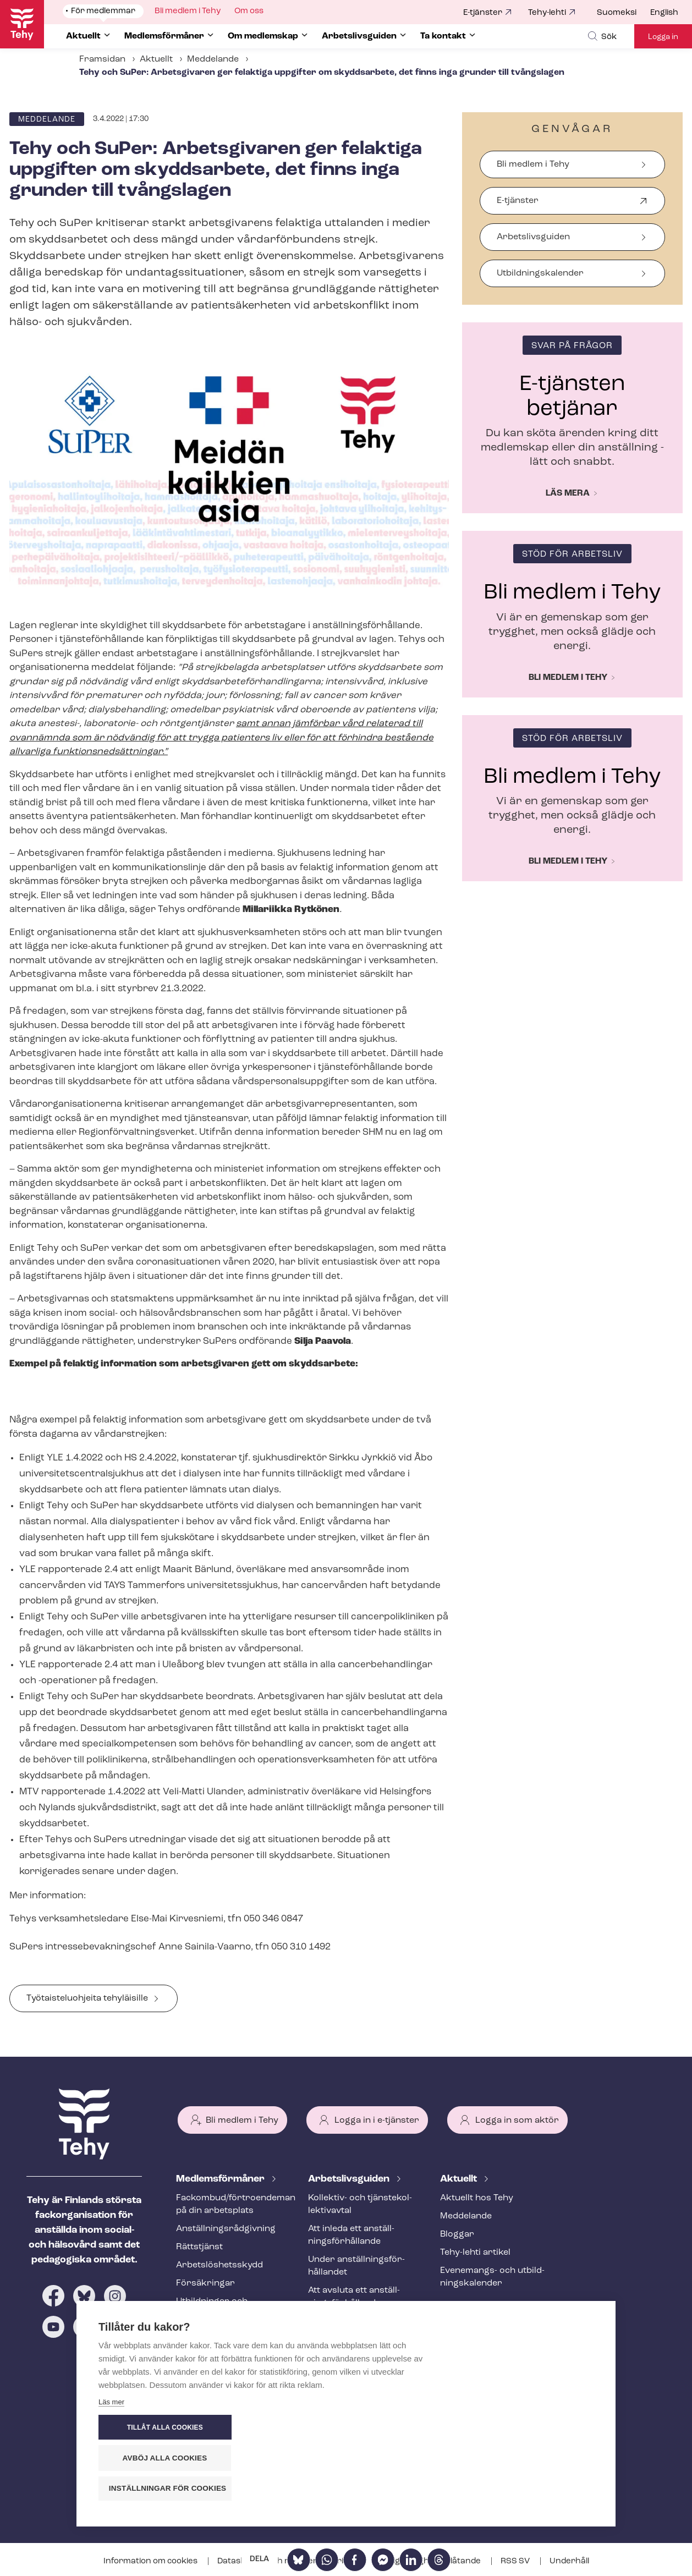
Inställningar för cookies (532, 2489)
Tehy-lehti (547, 13)
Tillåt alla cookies (527, 2428)
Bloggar (457, 2234)
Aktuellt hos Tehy (476, 2198)
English (664, 13)
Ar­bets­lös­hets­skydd (219, 2265)
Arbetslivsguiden (533, 237)
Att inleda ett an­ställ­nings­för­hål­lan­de (351, 2235)
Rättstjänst (199, 2247)
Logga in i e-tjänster (376, 2120)
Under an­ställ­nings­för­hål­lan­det (356, 2266)
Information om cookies (151, 2561)
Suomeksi (616, 13)
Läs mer (111, 2491)
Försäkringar (205, 2283)
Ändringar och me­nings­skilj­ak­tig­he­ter (360, 2327)
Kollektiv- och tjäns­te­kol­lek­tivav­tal (360, 2204)
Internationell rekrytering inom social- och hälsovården (360, 2365)
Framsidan (102, 59)
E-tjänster (482, 13)
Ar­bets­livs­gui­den (350, 2179)
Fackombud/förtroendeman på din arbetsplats (229, 2204)
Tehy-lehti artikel (475, 2252)
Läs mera (568, 493)
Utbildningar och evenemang (212, 2308)
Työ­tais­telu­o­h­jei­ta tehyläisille (87, 1998)
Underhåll (569, 2561)
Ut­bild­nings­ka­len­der (540, 273)
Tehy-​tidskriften (210, 2332)
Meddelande (213, 59)
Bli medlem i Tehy (533, 164)
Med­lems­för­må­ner (221, 2179)
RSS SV (516, 2561)
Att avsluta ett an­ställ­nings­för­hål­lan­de (354, 2297)
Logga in (663, 37)
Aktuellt (156, 59)
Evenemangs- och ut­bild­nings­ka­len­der (492, 2277)
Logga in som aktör (517, 2120)
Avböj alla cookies (527, 2458)
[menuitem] (623, 13)
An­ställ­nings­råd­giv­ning (226, 2229)
